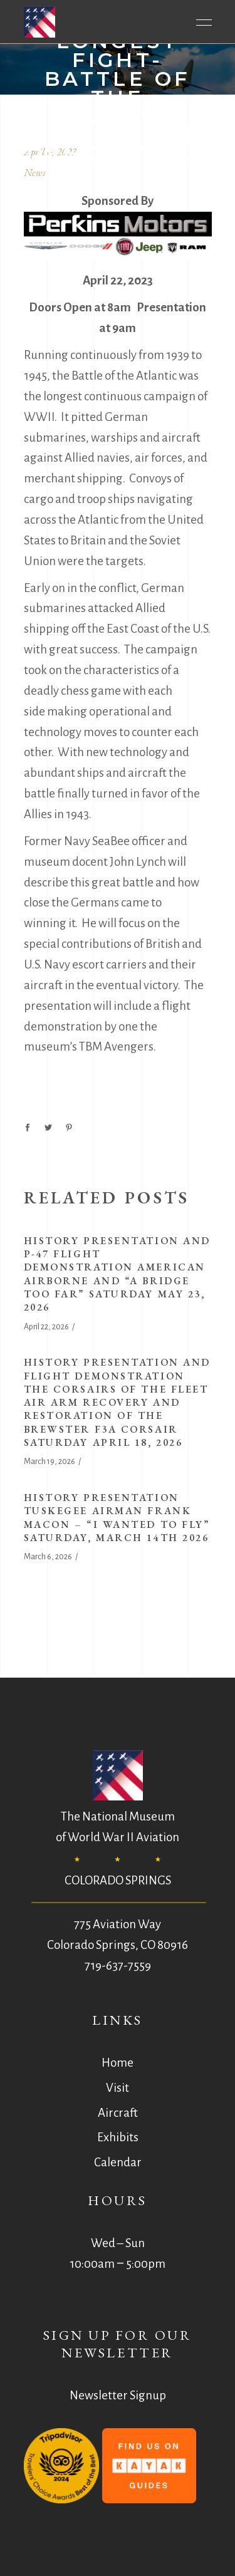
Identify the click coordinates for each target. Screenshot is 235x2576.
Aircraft (118, 2112)
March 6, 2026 (48, 1556)
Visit (117, 2087)
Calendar (118, 2162)
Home (117, 2062)
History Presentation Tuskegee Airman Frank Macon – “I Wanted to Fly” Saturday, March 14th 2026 (117, 1517)
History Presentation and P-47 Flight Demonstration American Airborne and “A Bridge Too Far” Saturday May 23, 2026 (117, 1274)
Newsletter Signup (118, 2395)
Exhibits (117, 2137)
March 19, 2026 (49, 1461)
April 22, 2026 (46, 1326)
